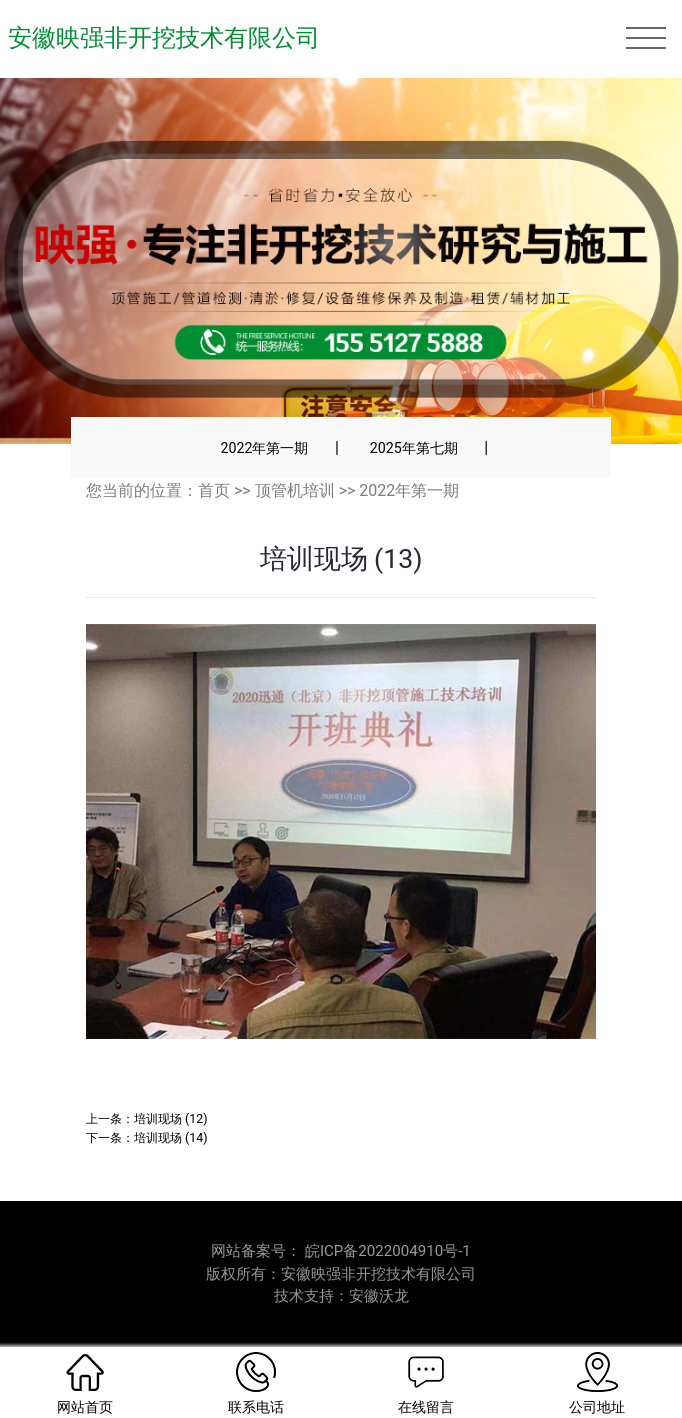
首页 (214, 490)
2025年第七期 (414, 448)
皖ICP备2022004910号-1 (388, 1251)
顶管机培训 (295, 490)
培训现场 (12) (171, 1118)
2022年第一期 (264, 448)
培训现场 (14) (171, 1137)
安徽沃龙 (379, 1296)
